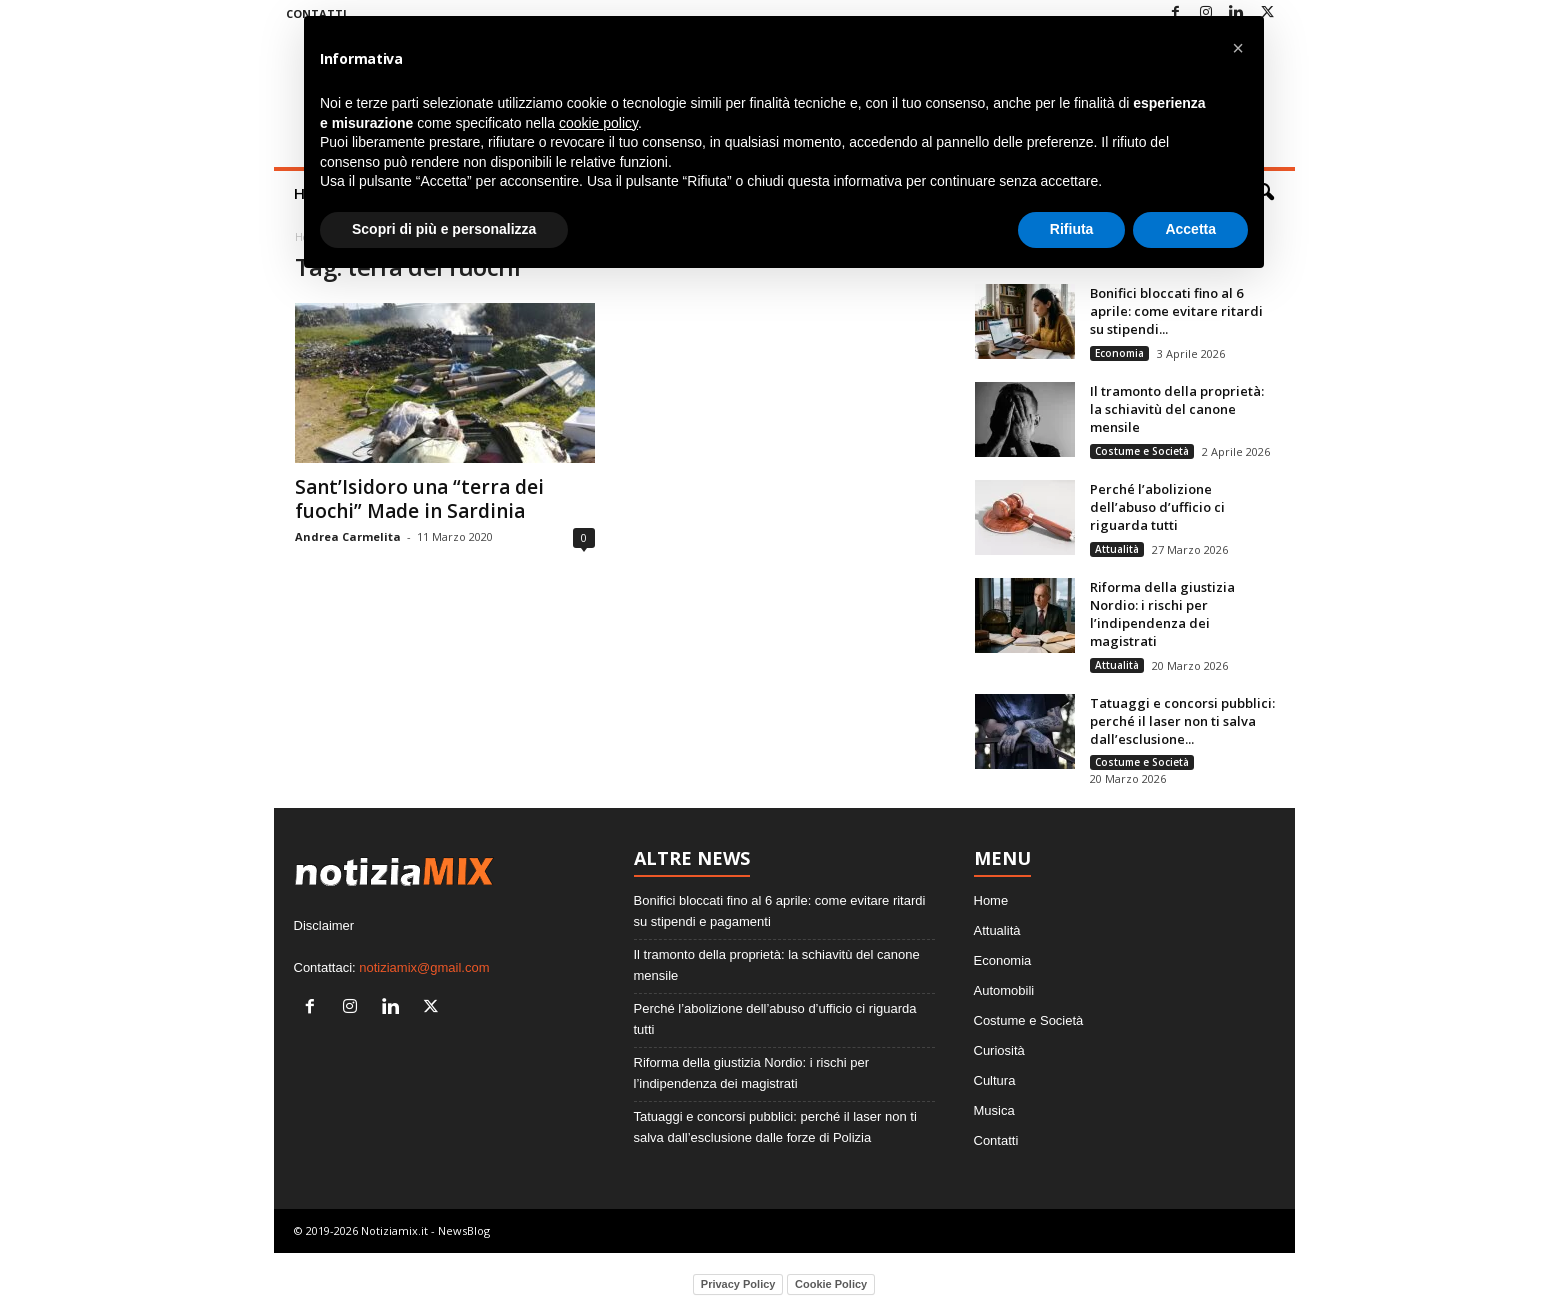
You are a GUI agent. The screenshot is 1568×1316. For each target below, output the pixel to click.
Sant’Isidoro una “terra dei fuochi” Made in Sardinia (419, 499)
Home (991, 900)
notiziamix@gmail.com (424, 967)
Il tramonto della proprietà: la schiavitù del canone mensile (1177, 409)
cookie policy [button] (598, 123)
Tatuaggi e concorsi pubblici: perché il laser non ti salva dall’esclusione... (1182, 721)
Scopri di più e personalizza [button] (444, 229)
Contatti (996, 1140)
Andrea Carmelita (348, 536)
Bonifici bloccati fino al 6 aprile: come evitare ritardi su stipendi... (1176, 311)
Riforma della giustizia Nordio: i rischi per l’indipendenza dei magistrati (1162, 614)
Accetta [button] (1190, 229)
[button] (1238, 48)
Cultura (995, 1080)
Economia (1119, 353)
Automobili (1004, 990)
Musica (994, 1110)
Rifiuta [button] (1072, 229)
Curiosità (999, 1050)
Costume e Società (1142, 451)
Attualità (1117, 549)
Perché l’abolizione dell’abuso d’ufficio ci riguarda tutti (1157, 507)
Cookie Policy (831, 1284)
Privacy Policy (738, 1284)
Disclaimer (324, 925)
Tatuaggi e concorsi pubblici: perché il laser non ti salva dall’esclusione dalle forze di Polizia (775, 1127)
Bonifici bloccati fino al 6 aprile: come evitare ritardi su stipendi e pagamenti (780, 911)
